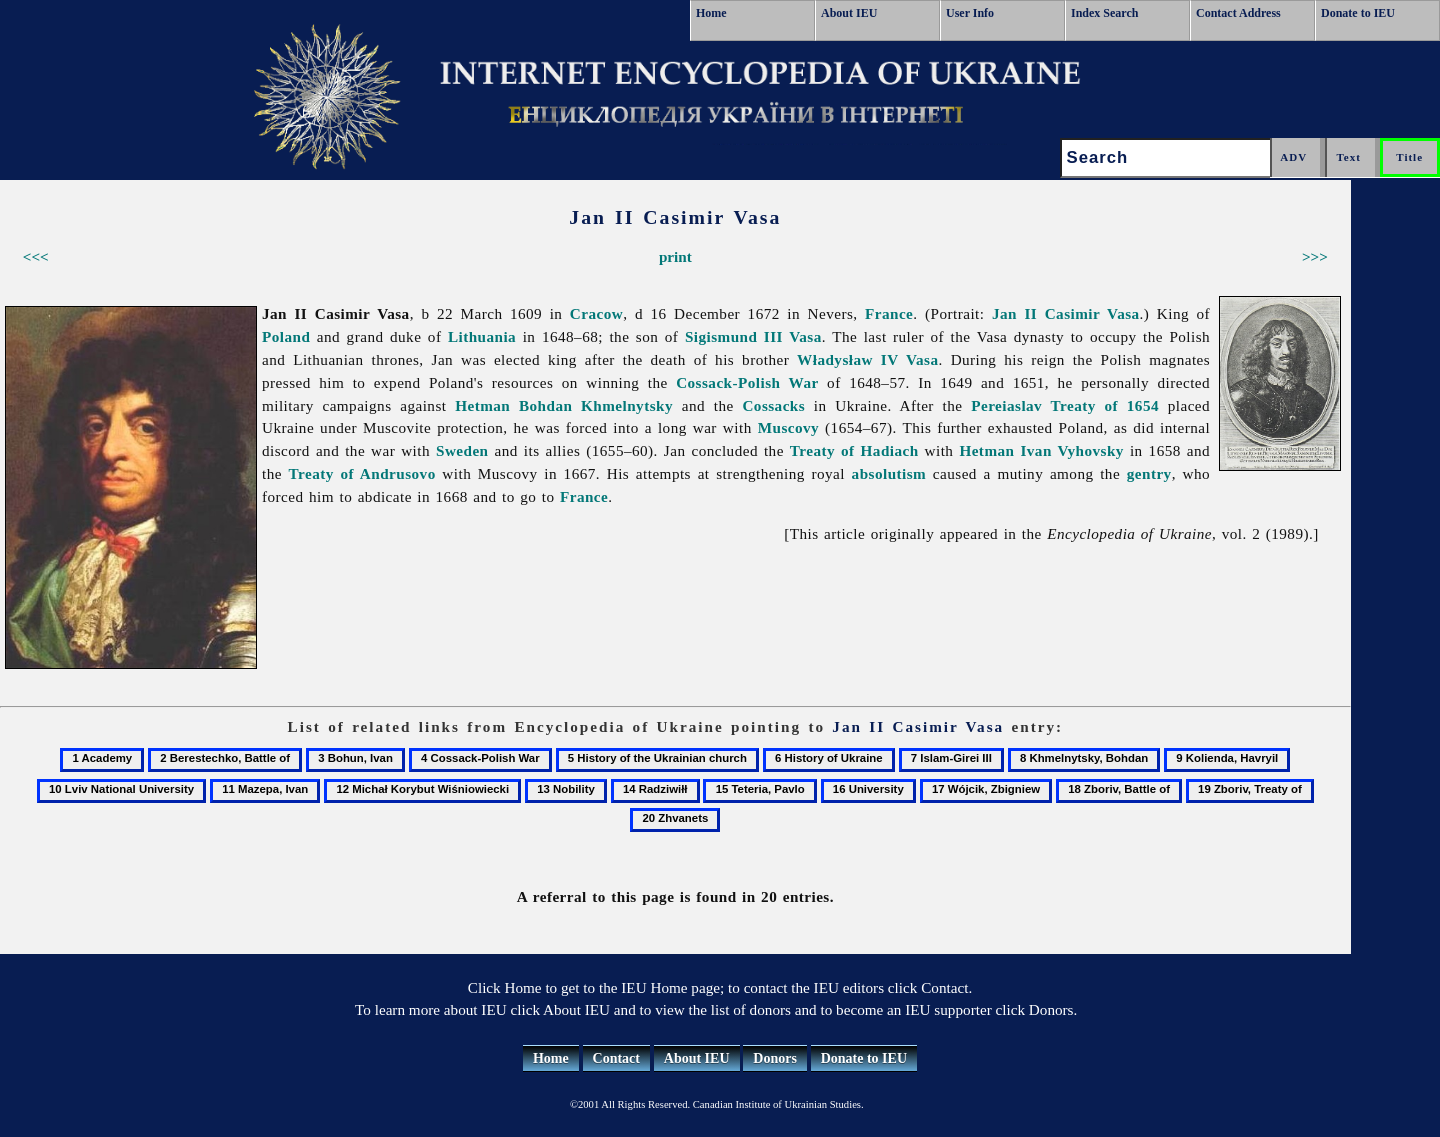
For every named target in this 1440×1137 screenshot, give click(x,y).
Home (711, 13)
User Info (970, 13)
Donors (775, 1058)
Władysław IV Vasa (867, 359)
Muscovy (788, 427)
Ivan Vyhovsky (1071, 450)
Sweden (462, 450)
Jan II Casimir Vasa (1066, 313)
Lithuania (482, 336)
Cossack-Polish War (747, 382)
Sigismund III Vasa (753, 336)
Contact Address (1238, 13)
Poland (286, 336)
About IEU (849, 13)
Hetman (482, 405)
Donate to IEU (1358, 13)
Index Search (1104, 13)
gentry (1149, 473)
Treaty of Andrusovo (362, 473)
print (675, 256)
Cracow (596, 313)
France (889, 313)
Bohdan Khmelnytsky (596, 405)
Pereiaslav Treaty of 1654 (1065, 405)
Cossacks (773, 405)
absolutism (889, 473)
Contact (616, 1058)
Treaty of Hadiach (854, 450)
